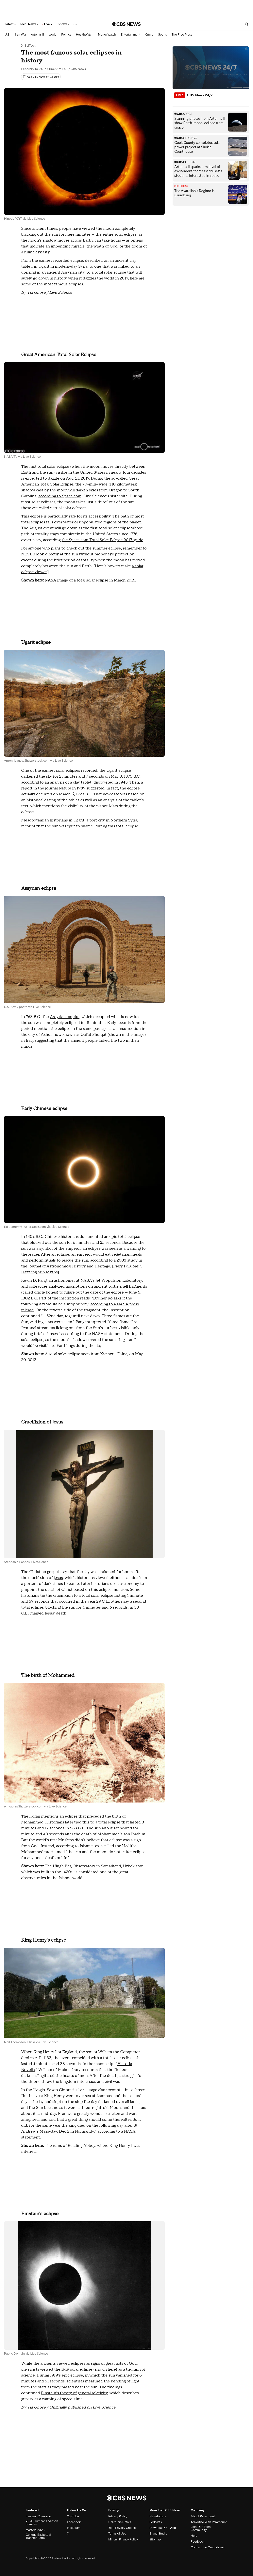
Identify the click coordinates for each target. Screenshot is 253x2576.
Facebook (74, 2522)
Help (194, 2535)
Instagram (73, 2527)
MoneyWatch (107, 35)
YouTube (73, 2516)
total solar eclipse (97, 1595)
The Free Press (182, 35)
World (53, 35)
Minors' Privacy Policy (123, 2539)
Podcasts (155, 2522)
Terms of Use (117, 2533)
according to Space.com (59, 496)
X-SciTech (28, 45)
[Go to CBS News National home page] (126, 24)
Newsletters (157, 2516)
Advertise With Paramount (209, 2522)
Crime (149, 35)
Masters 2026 (35, 2530)
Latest (10, 24)
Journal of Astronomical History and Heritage (69, 1266)
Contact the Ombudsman (208, 2547)
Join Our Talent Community (201, 2528)
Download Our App (162, 2527)
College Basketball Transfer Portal (39, 2536)
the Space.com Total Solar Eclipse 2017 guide (102, 540)
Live (48, 24)
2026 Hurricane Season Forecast (42, 2523)
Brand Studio (158, 2533)
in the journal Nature (52, 788)
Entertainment (130, 35)
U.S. (7, 35)
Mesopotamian (35, 820)
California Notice (119, 2522)
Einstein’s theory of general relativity (74, 2393)
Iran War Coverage (38, 2516)
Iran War (20, 35)
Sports (162, 35)
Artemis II (37, 35)
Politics (66, 35)
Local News (29, 24)
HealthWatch (84, 35)
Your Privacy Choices (122, 2527)
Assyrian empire (64, 1016)
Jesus (58, 1577)
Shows (64, 24)
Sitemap (155, 2539)
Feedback (197, 2541)
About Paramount (203, 2516)
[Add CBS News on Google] (41, 76)
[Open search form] (246, 24)
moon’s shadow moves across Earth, (61, 240)
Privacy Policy (117, 2516)
